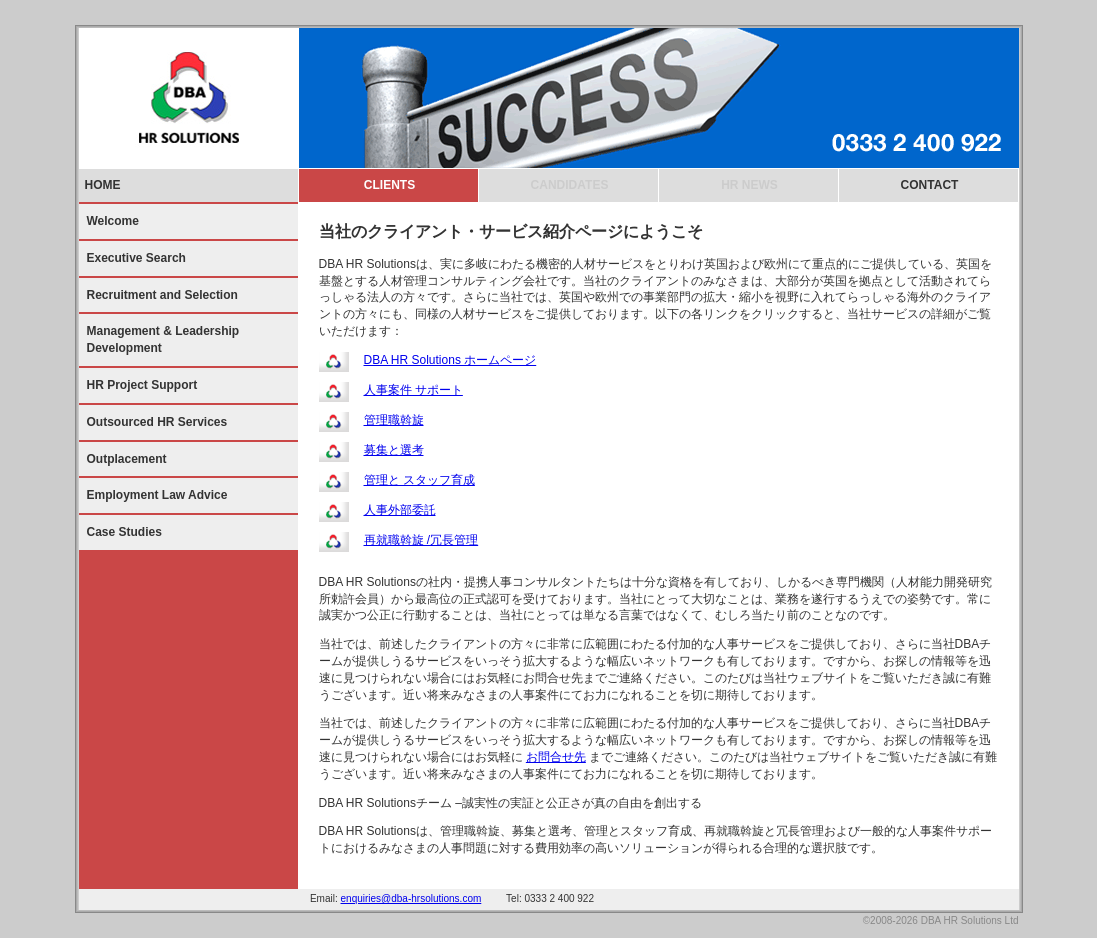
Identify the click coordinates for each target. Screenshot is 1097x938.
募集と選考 (394, 450)
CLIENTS (389, 185)
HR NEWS (749, 185)
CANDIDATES (570, 185)
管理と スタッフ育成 (419, 480)
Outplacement (127, 459)
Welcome (113, 221)
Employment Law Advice (157, 495)
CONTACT (930, 185)
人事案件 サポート (413, 390)
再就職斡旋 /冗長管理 (421, 540)
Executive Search (136, 258)
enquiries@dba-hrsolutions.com (411, 898)
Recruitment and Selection (162, 295)
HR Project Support (142, 385)
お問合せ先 (556, 757)
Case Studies (124, 532)
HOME (103, 185)
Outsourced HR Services (157, 422)
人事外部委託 (400, 510)
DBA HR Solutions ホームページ (450, 360)
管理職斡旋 (394, 420)
